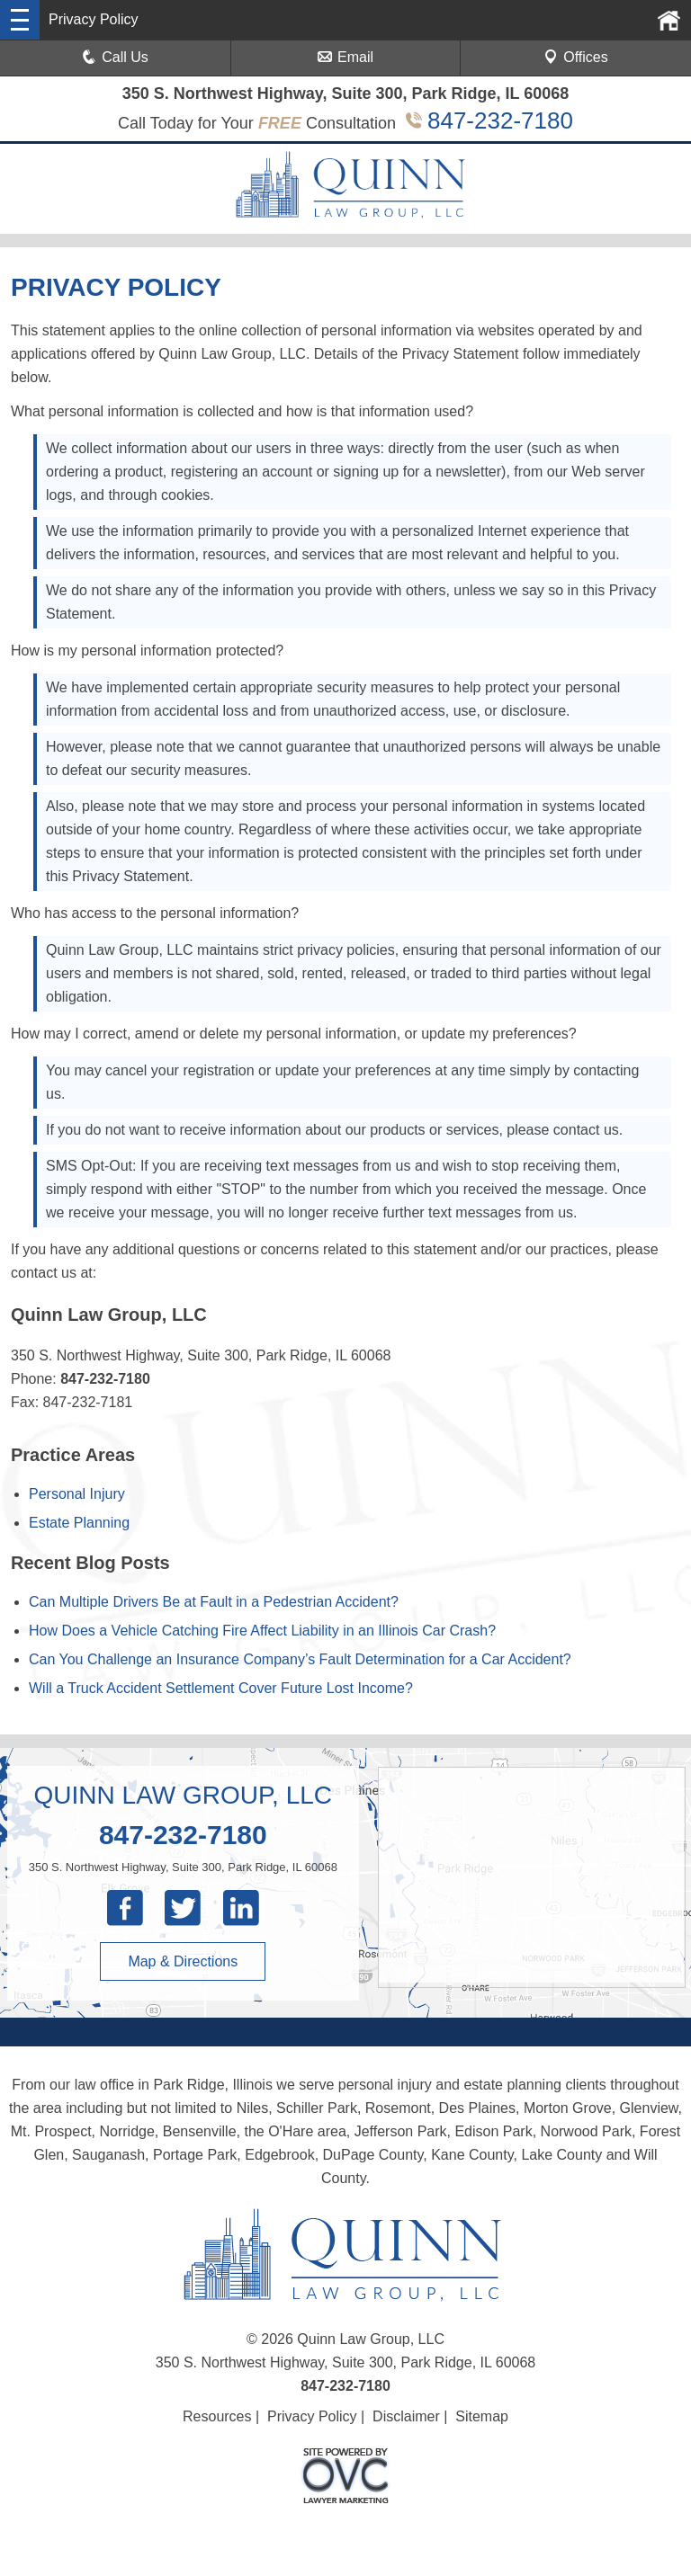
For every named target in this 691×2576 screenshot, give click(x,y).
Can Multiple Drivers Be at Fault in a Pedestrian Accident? (214, 1601)
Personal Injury (77, 1494)
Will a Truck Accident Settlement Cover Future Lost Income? (221, 1688)
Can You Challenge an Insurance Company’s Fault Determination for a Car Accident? (300, 1659)
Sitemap (481, 2416)
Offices (575, 57)
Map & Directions (183, 1961)
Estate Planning (79, 1522)
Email (345, 57)
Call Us (115, 57)
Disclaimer (406, 2416)
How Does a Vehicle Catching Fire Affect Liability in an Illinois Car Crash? (262, 1630)
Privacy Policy (312, 2416)
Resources (217, 2416)
